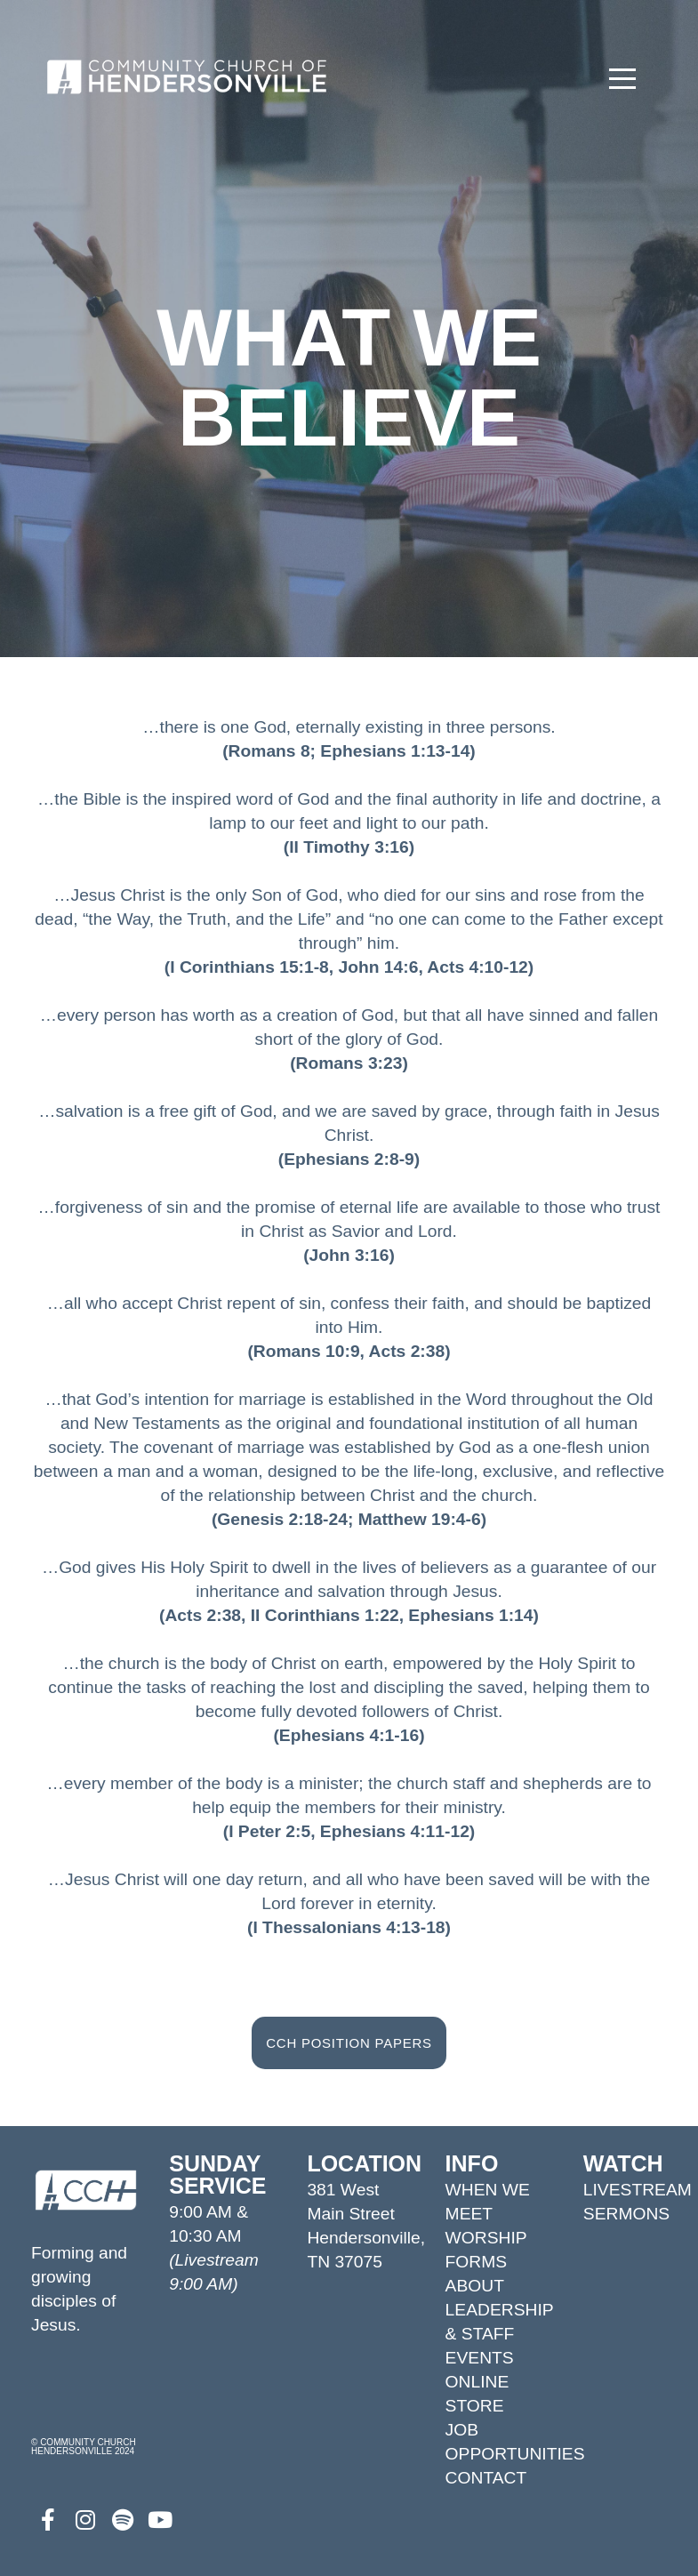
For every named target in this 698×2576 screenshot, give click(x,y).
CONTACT (486, 2477)
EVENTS (479, 2357)
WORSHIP (486, 2237)
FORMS (476, 2261)
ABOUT (474, 2285)
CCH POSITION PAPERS (349, 2042)
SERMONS (626, 2213)
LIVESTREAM (637, 2189)
